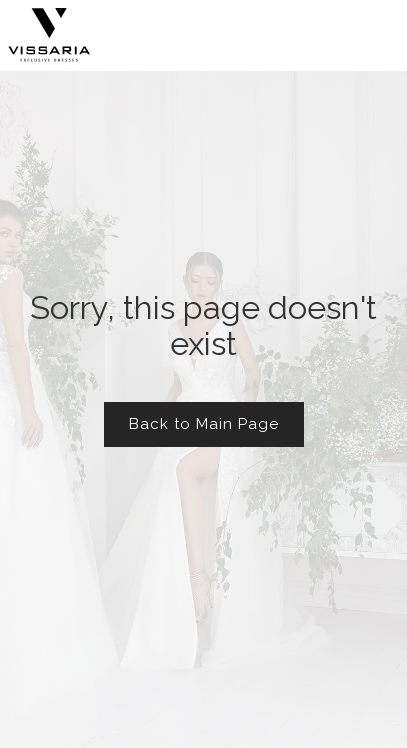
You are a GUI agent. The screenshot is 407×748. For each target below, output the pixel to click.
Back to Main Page (204, 424)
